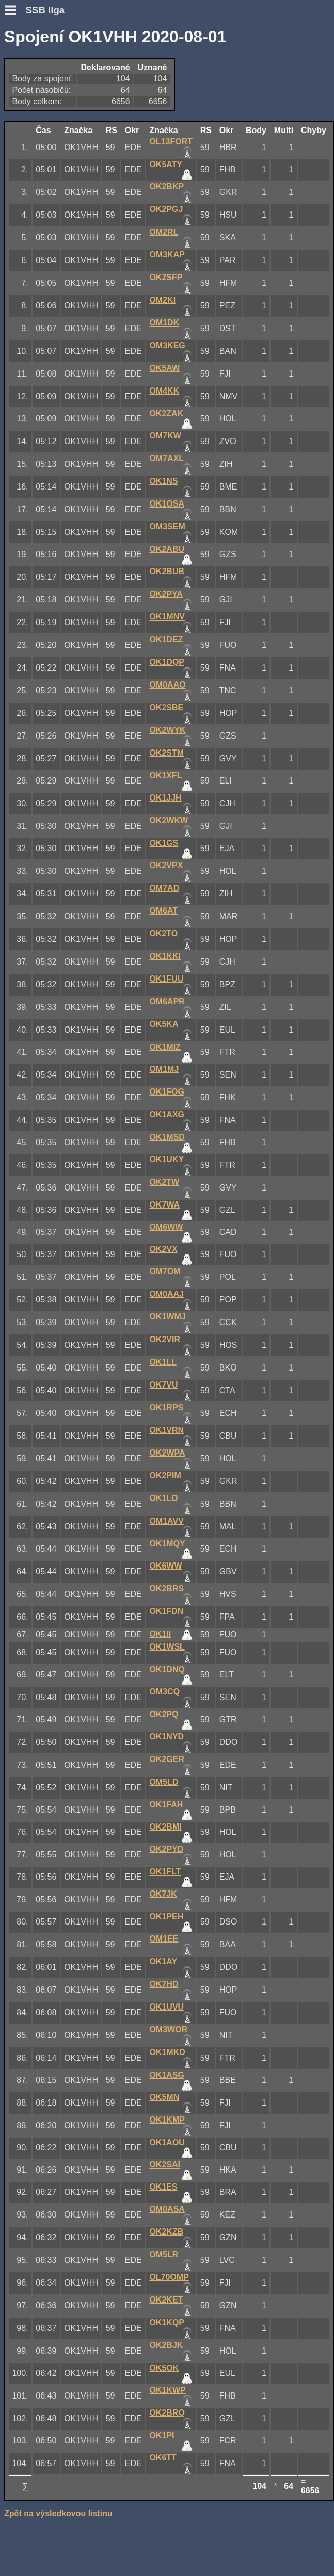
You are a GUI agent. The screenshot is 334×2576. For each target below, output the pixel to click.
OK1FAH (166, 1804)
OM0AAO (167, 684)
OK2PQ (163, 1714)
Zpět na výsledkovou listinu (58, 2513)
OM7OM (164, 1271)
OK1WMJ (167, 1316)
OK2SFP (165, 277)
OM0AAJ (166, 1294)
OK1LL (162, 1362)
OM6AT (163, 910)
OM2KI (162, 300)
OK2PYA (165, 594)
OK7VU (163, 1384)
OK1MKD (167, 2052)
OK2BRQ (166, 2412)
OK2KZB (166, 2231)
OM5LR (163, 2254)
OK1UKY (166, 1159)
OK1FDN (166, 1611)
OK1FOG (166, 1091)
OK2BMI (165, 1826)
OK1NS (163, 481)
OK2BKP (166, 186)
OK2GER (166, 1759)
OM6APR (166, 1001)
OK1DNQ (166, 1669)
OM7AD (164, 888)
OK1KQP (166, 2322)
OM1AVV (166, 1521)
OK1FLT (165, 1871)
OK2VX (163, 1249)
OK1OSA (166, 503)
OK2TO (163, 933)
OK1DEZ (166, 639)
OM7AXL (166, 458)
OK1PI (161, 2435)
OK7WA (164, 1204)
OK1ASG (166, 2074)
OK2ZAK (166, 413)
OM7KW (165, 435)
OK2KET (166, 2299)
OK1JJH (165, 797)
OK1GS (163, 843)
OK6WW (165, 1565)
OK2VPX (166, 865)
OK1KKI (164, 956)
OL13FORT (171, 141)
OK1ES (163, 2186)
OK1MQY (167, 1543)
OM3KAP (166, 254)
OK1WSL (166, 1646)
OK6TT (162, 2457)
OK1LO (163, 1498)
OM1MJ (164, 1069)
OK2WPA (167, 1452)
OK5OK (164, 2367)
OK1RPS (166, 1407)
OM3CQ (164, 1691)
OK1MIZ (164, 1046)
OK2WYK (167, 730)
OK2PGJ (166, 209)
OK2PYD (166, 1849)
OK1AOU (166, 2142)
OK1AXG (166, 1114)
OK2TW (164, 1182)
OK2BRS (166, 1588)
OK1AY (163, 1961)
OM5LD (163, 1782)
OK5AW (164, 368)
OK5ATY (165, 164)
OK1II (160, 1633)
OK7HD (163, 1984)
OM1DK (164, 322)
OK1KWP (167, 2390)
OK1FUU (166, 978)
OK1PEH (166, 1916)
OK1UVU (166, 2006)
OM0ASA (166, 2209)
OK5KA (163, 1024)
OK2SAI (164, 2164)
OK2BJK (166, 2345)
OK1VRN (166, 1430)
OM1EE (163, 1938)
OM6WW (166, 1226)
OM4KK (164, 390)
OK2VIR (164, 1339)
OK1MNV (166, 616)
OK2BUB (166, 571)
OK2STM (166, 752)
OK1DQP (166, 662)
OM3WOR (168, 2029)
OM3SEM (167, 526)
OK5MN (164, 2097)
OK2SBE (166, 707)
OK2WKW (168, 820)
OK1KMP (166, 2119)
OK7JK (163, 1893)
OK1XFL (165, 775)
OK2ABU (166, 549)
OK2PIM (165, 1475)
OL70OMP (168, 2277)
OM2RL (163, 231)
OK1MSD (166, 1137)
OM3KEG (167, 345)
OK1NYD (166, 1736)
